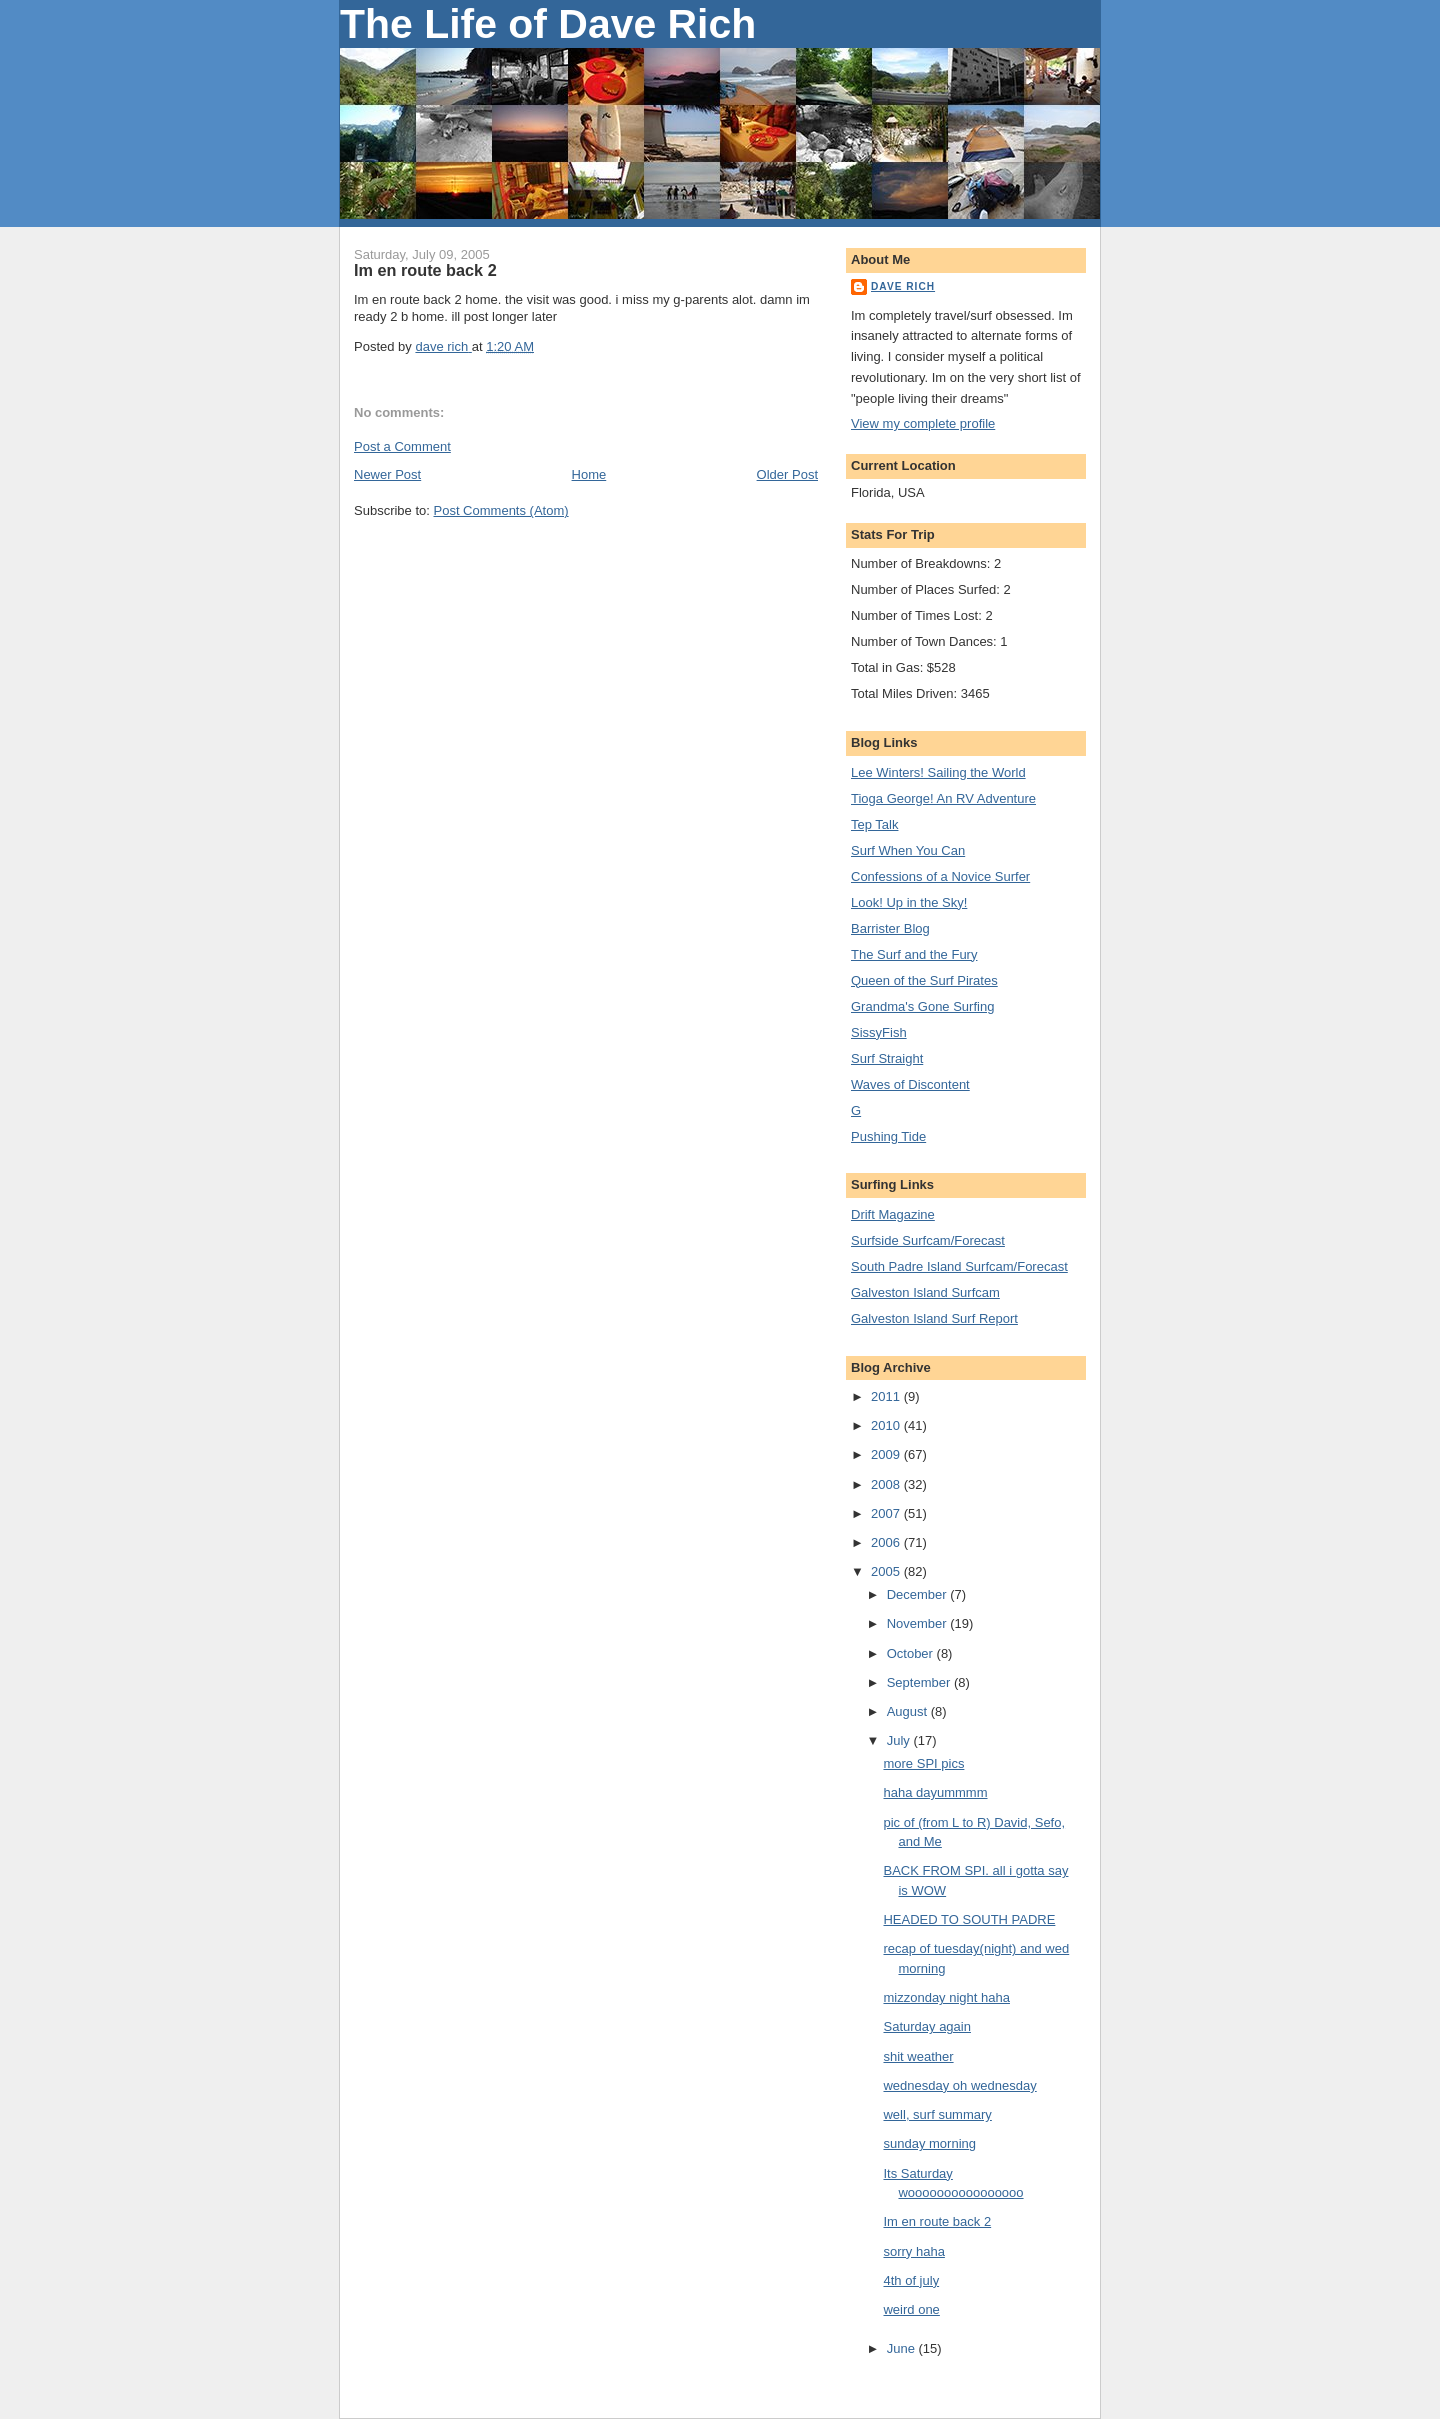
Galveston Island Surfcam (925, 1292)
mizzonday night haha (946, 1997)
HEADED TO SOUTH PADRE (969, 1919)
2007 (887, 1513)
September (920, 1682)
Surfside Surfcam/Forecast (928, 1240)
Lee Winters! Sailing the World (938, 772)
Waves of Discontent (910, 1084)
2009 (887, 1454)
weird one (911, 2309)
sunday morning (929, 2143)
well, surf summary (937, 2114)
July (900, 1740)
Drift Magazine (893, 1214)
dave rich (903, 286)
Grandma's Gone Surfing (922, 1006)
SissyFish (879, 1032)
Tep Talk (874, 824)
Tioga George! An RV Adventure (943, 798)
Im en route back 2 (937, 2221)
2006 (887, 1542)
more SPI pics (923, 1763)
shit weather (918, 2056)
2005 (887, 1571)
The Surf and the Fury (914, 954)
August (909, 1711)
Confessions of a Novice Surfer (940, 876)
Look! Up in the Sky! (909, 902)
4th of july (911, 2280)
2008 (887, 1484)
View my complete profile (923, 423)
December (919, 1594)
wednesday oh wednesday (959, 2085)
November (919, 1623)
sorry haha (913, 2251)
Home (589, 474)
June (903, 2348)
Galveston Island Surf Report (934, 1318)
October (912, 1653)
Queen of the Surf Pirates (924, 980)
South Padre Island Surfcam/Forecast (959, 1266)
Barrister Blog (890, 928)
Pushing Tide (888, 1136)
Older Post (787, 474)
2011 (887, 1396)
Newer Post (387, 474)
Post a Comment (402, 446)
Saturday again (926, 2026)
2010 (887, 1425)
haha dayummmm (935, 1792)
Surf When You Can (908, 850)
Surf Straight (887, 1058)
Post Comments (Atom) (501, 510)
